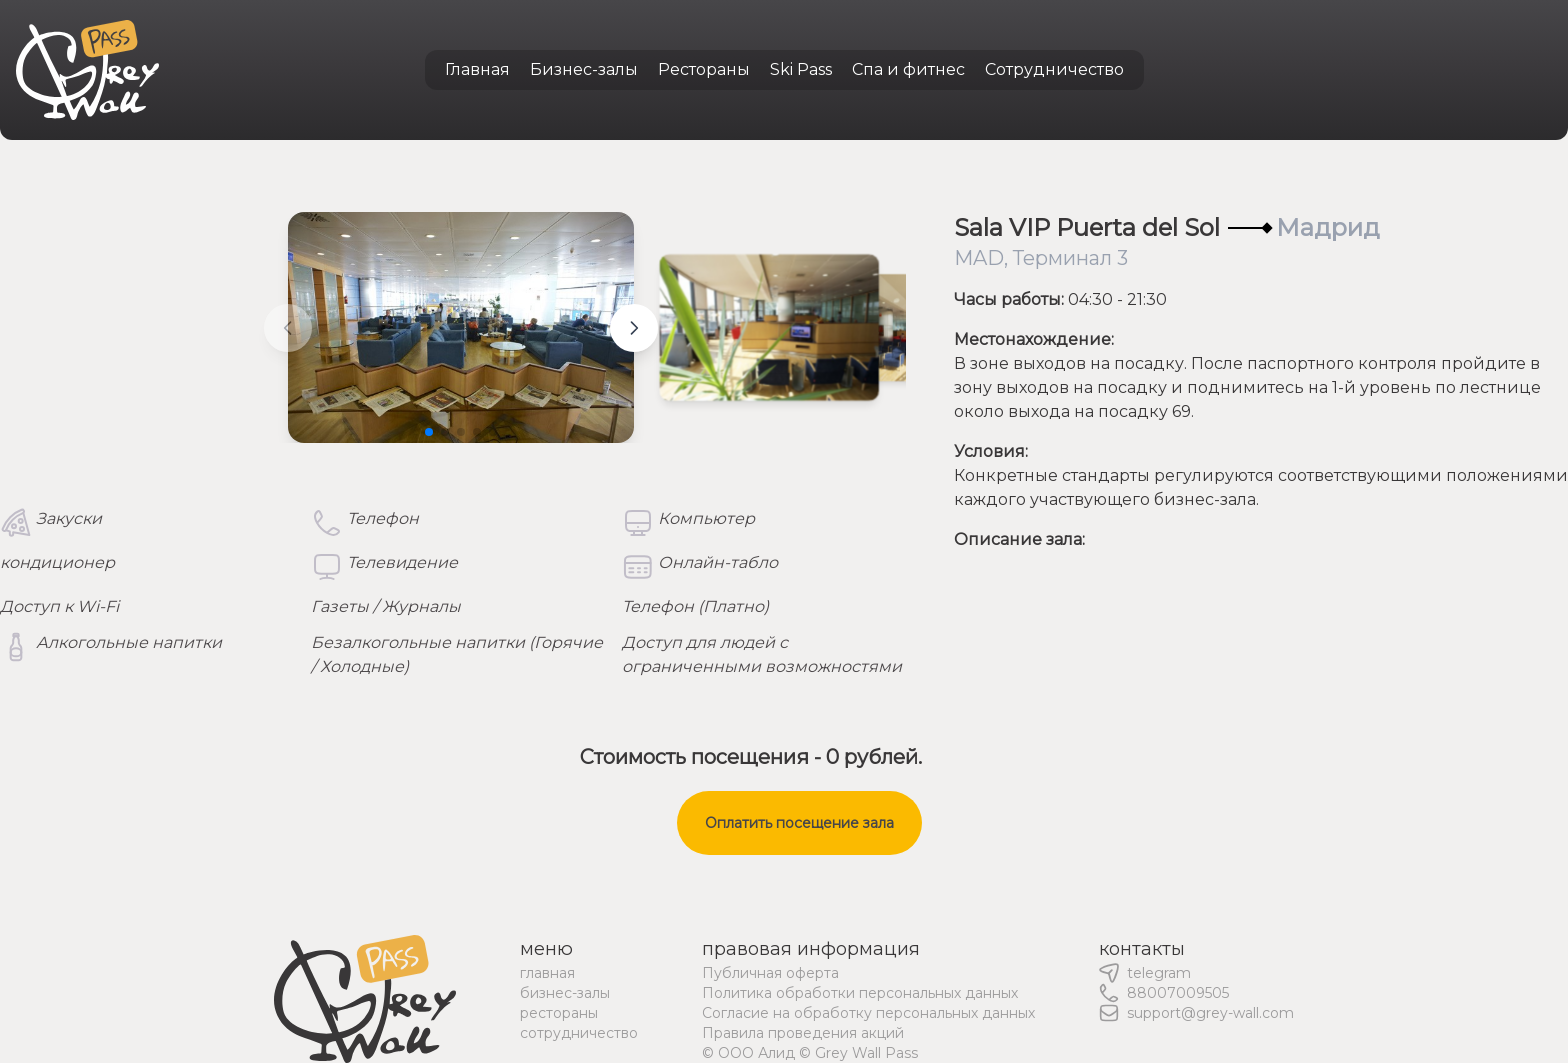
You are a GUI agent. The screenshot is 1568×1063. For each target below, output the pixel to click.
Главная (477, 69)
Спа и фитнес (908, 69)
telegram (1159, 973)
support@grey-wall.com (1210, 1013)
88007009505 (1178, 993)
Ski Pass (801, 69)
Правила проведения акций (803, 1033)
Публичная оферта (770, 973)
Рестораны (704, 69)
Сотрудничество (1054, 69)
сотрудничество (579, 1033)
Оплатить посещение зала (799, 823)
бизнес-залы (565, 993)
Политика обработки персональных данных (860, 993)
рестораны (559, 1013)
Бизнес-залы (584, 69)
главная (547, 973)
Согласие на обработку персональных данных (868, 1013)
